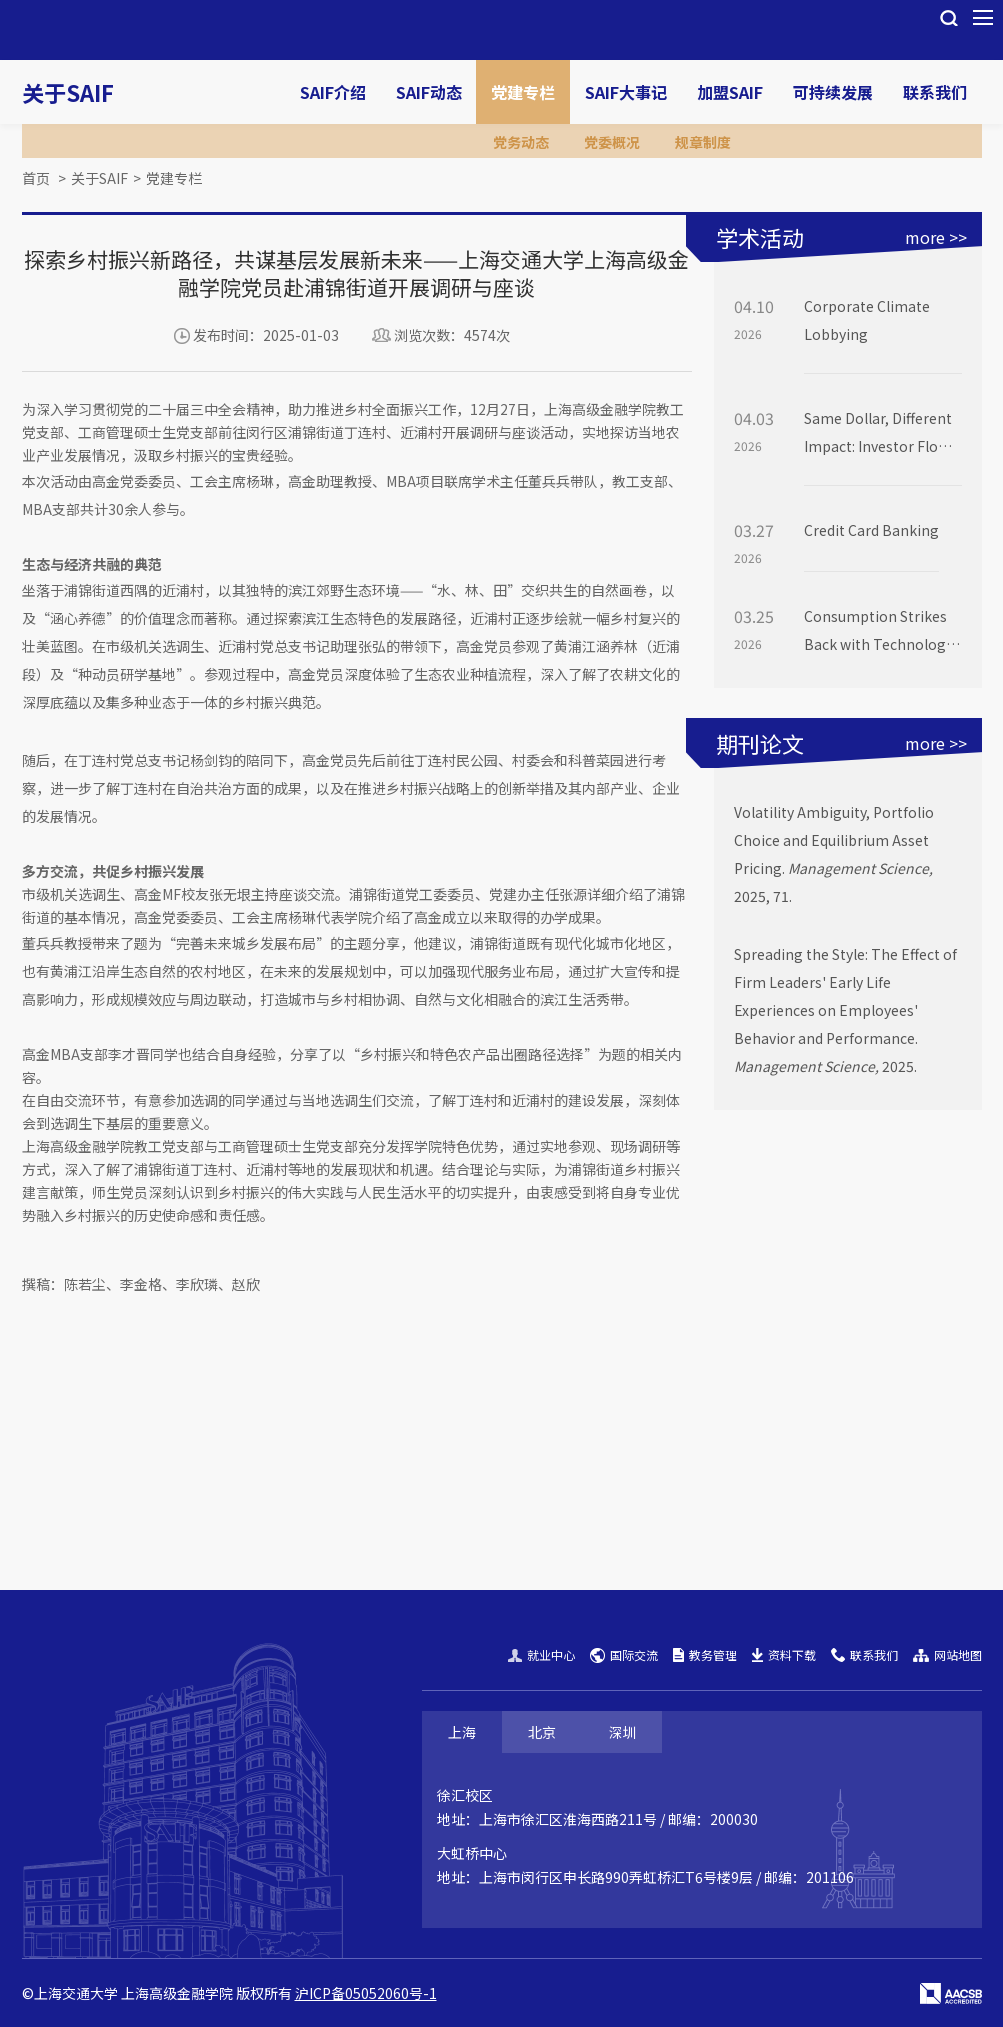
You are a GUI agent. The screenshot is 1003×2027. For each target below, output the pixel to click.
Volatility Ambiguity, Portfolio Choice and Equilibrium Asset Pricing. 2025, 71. (834, 854)
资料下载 (784, 1654)
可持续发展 (833, 92)
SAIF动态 (429, 92)
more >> (936, 237)
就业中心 (541, 1654)
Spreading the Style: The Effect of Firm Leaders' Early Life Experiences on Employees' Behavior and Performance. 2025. (845, 1010)
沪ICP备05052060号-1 (366, 1993)
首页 (36, 178)
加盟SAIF (730, 92)
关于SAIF (68, 92)
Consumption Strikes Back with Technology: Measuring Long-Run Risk (880, 632)
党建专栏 (523, 92)
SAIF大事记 (626, 92)
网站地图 (947, 1654)
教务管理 (705, 1654)
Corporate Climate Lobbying (867, 320)
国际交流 (624, 1654)
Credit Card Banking (871, 530)
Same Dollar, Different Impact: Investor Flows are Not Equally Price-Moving (880, 434)
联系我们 (935, 92)
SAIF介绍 (333, 92)
